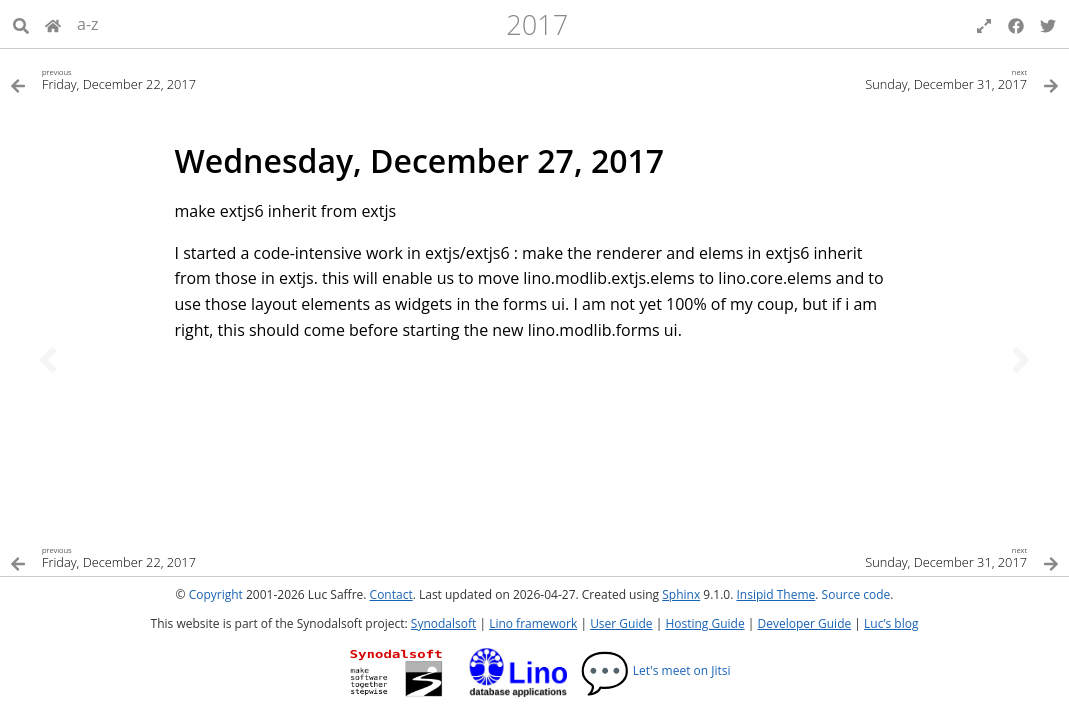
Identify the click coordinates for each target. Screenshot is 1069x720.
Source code (856, 594)
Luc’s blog (891, 623)
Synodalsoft (443, 623)
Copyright (216, 594)
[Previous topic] (48, 360)
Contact (391, 594)
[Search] (21, 24)
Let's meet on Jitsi (655, 670)
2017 (537, 24)
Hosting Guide (704, 623)
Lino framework (533, 623)
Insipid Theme (775, 594)
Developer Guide (804, 623)
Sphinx (681, 594)
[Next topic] (1021, 360)
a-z (88, 24)
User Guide (621, 623)
